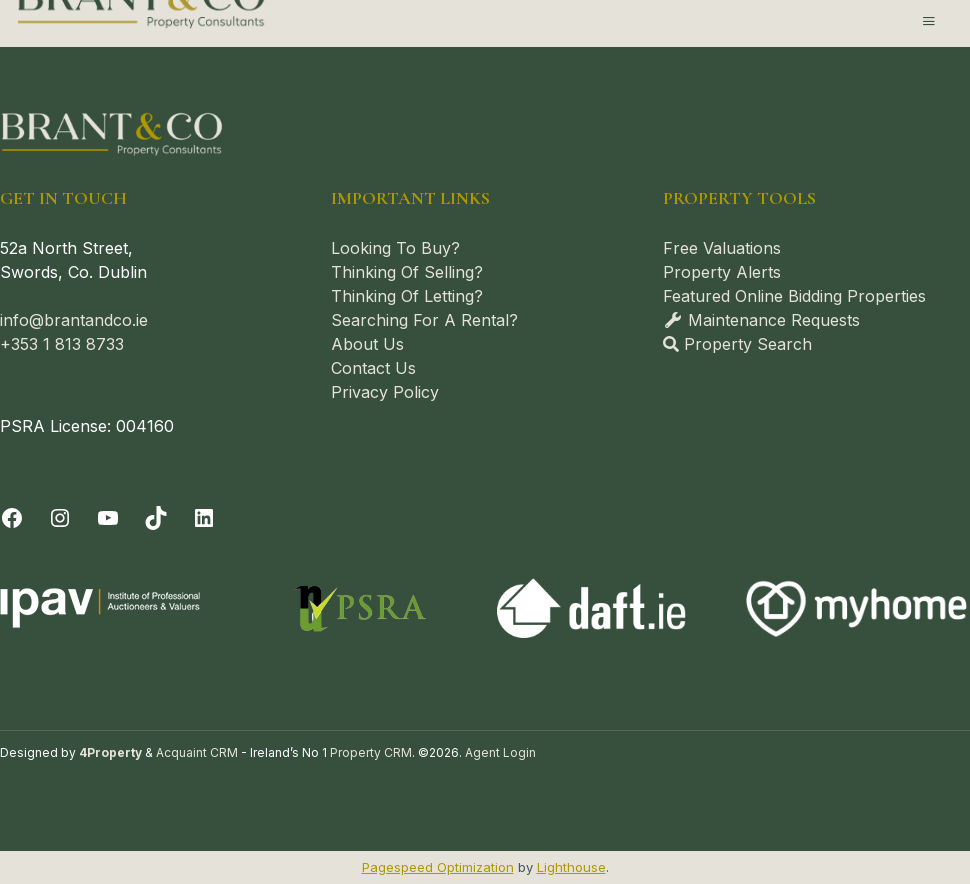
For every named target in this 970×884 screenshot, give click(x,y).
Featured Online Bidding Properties (794, 296)
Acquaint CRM (197, 752)
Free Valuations (722, 248)
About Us (367, 344)
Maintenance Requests (761, 320)
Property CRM (371, 752)
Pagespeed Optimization (438, 867)
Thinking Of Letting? (407, 296)
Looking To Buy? (395, 248)
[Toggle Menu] (930, 20)
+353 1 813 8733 (62, 344)
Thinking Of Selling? (407, 272)
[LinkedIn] (204, 518)
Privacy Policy (385, 392)
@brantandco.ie (88, 320)
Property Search (737, 344)
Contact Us (373, 368)
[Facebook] (12, 518)
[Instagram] (60, 518)
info (14, 320)
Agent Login (500, 752)
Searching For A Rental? (424, 320)
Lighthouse (571, 867)
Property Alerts (722, 272)
